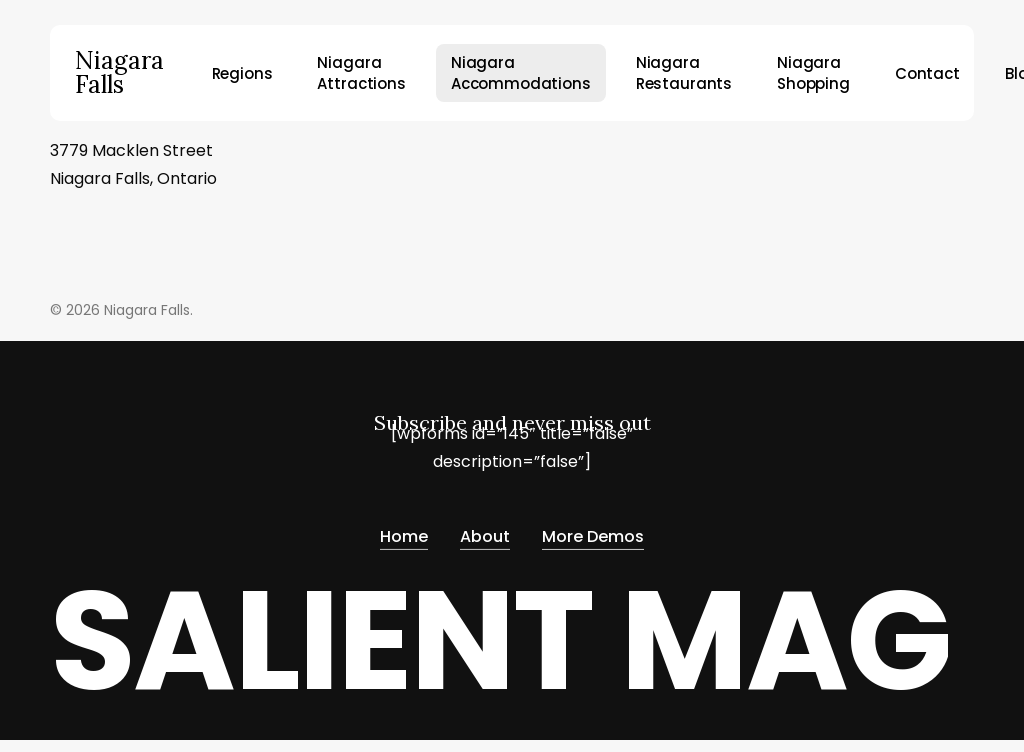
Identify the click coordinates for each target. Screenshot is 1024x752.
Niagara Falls (119, 73)
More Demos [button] (593, 532)
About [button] (485, 532)
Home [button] (404, 532)
